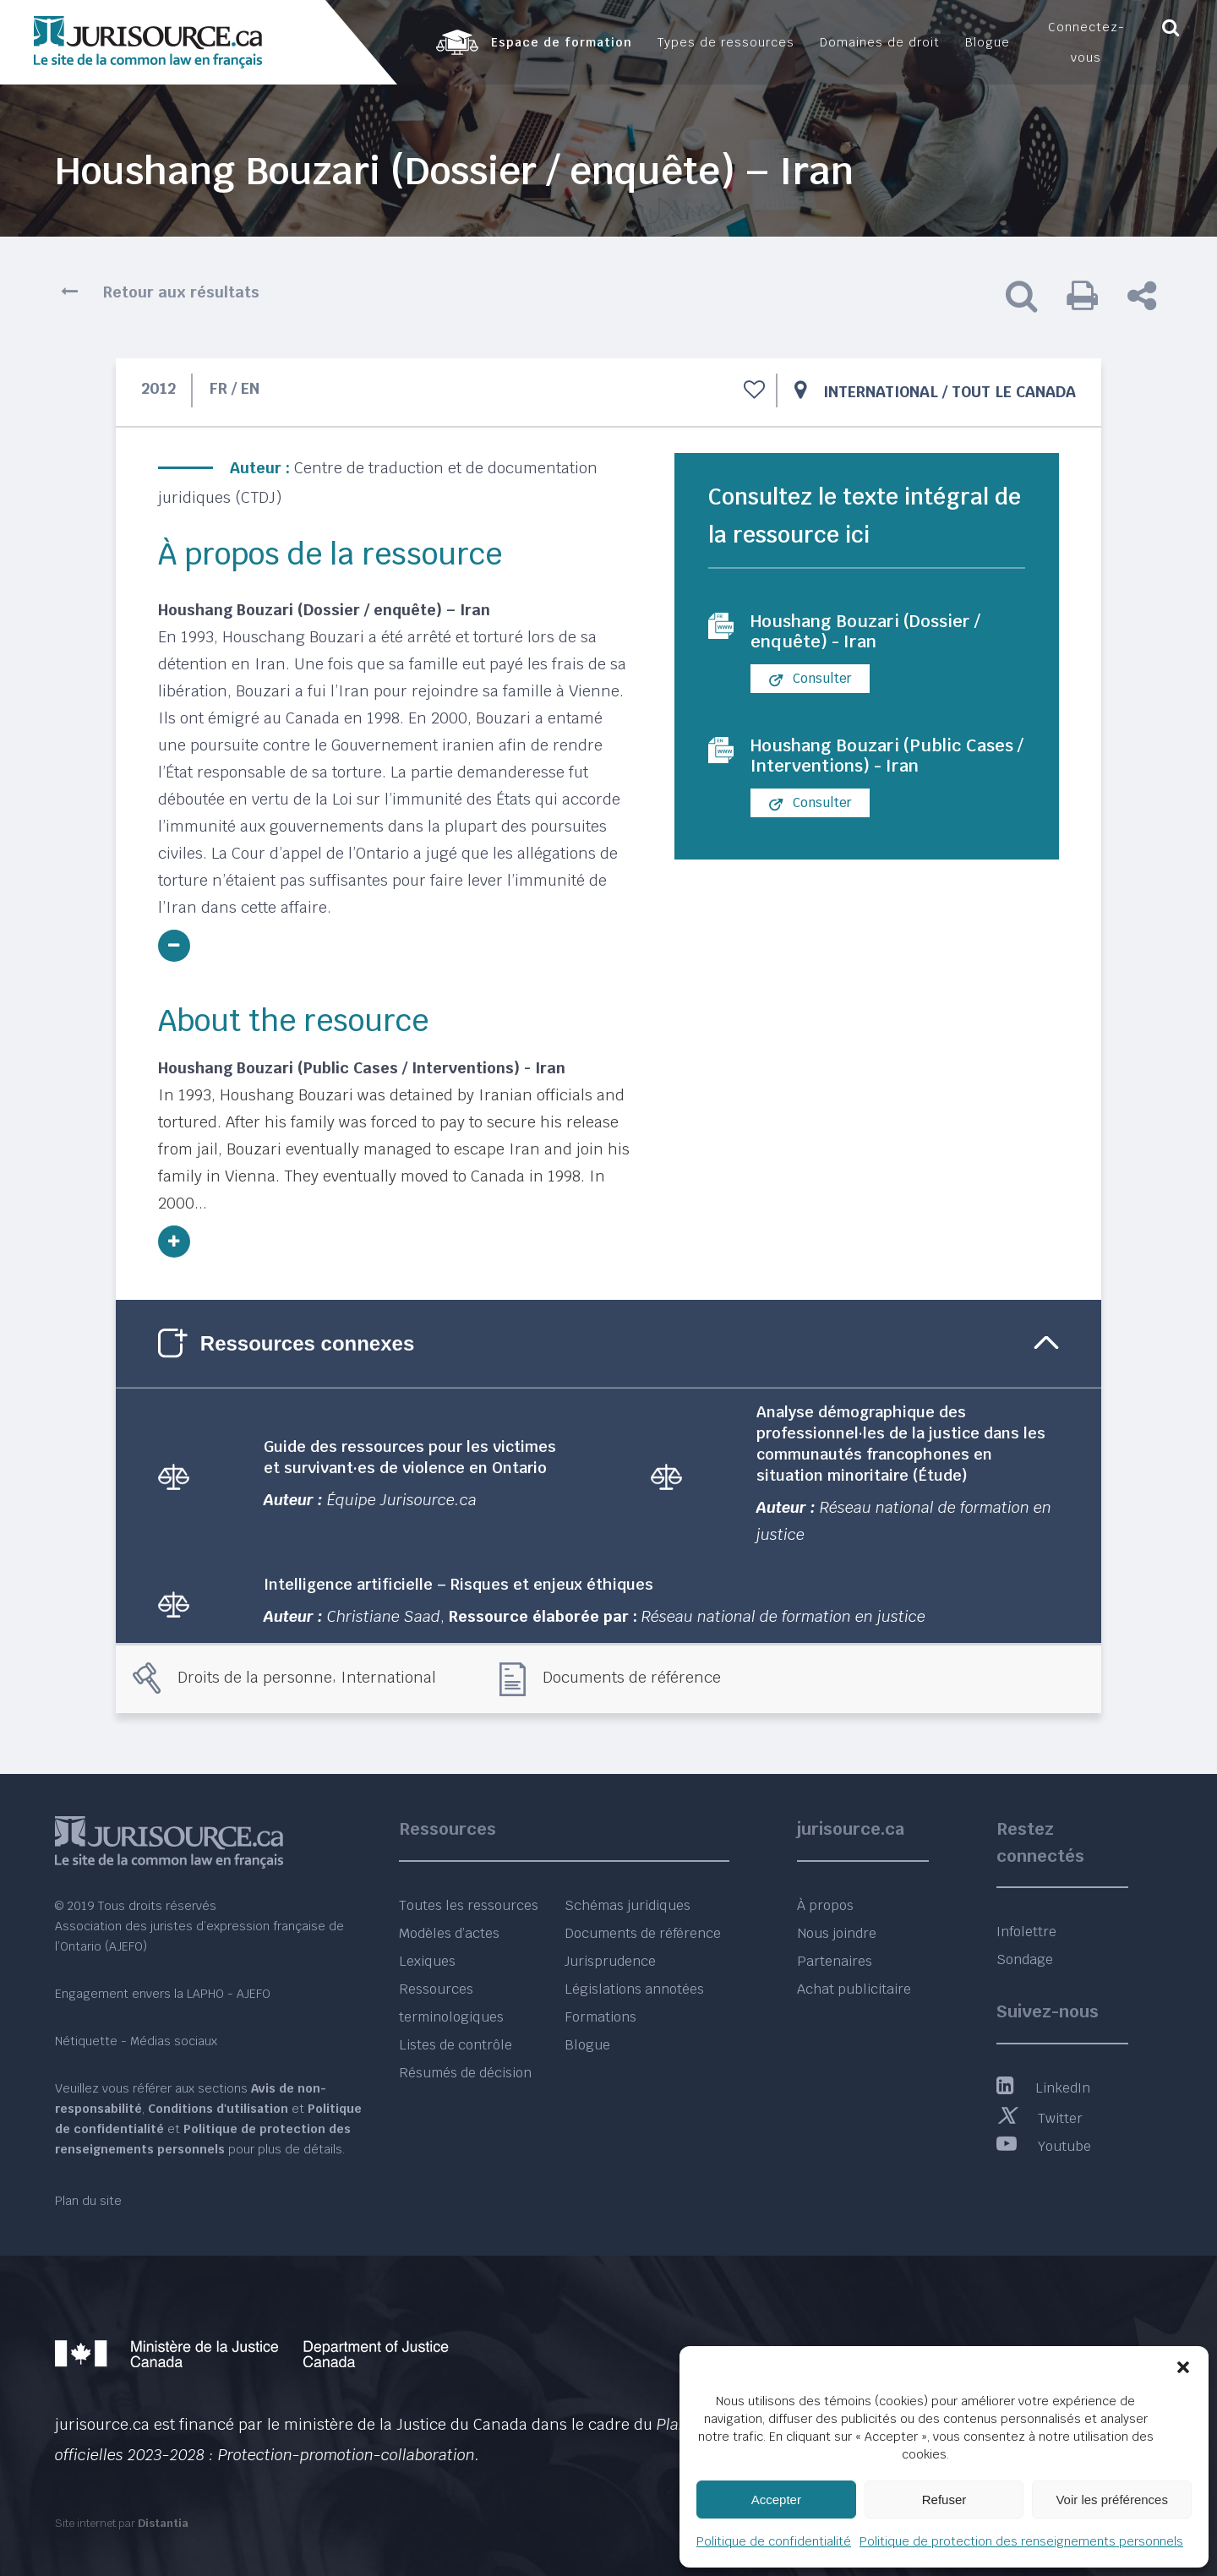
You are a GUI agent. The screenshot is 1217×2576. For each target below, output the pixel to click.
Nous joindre (836, 1933)
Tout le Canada (1014, 391)
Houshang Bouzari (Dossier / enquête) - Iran (865, 631)
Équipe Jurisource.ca (402, 1499)
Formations (600, 2017)
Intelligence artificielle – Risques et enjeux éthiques (458, 1584)
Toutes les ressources (468, 1905)
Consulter (810, 679)
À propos (825, 1905)
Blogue (587, 2045)
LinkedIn (1043, 2088)
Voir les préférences (1112, 2499)
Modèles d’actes (449, 1933)
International (880, 391)
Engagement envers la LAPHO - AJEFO (162, 1993)
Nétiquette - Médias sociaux (136, 2041)
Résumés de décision (465, 2073)
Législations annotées (634, 1989)
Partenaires (834, 1961)
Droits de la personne (254, 1677)
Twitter (1039, 2118)
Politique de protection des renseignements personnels (1021, 2541)
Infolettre (1026, 1931)
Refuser (944, 2499)
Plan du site (88, 2200)
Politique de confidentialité (773, 2541)
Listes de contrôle (455, 2045)
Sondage (1024, 1959)
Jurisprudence (610, 1961)
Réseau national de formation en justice (783, 1616)
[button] (1183, 2367)
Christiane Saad (383, 1616)
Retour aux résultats (181, 292)
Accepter (776, 2499)
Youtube (1043, 2146)
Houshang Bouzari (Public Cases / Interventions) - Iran (886, 755)
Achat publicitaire (854, 1989)
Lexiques (427, 1961)
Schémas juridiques (627, 1905)
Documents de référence (632, 1677)
